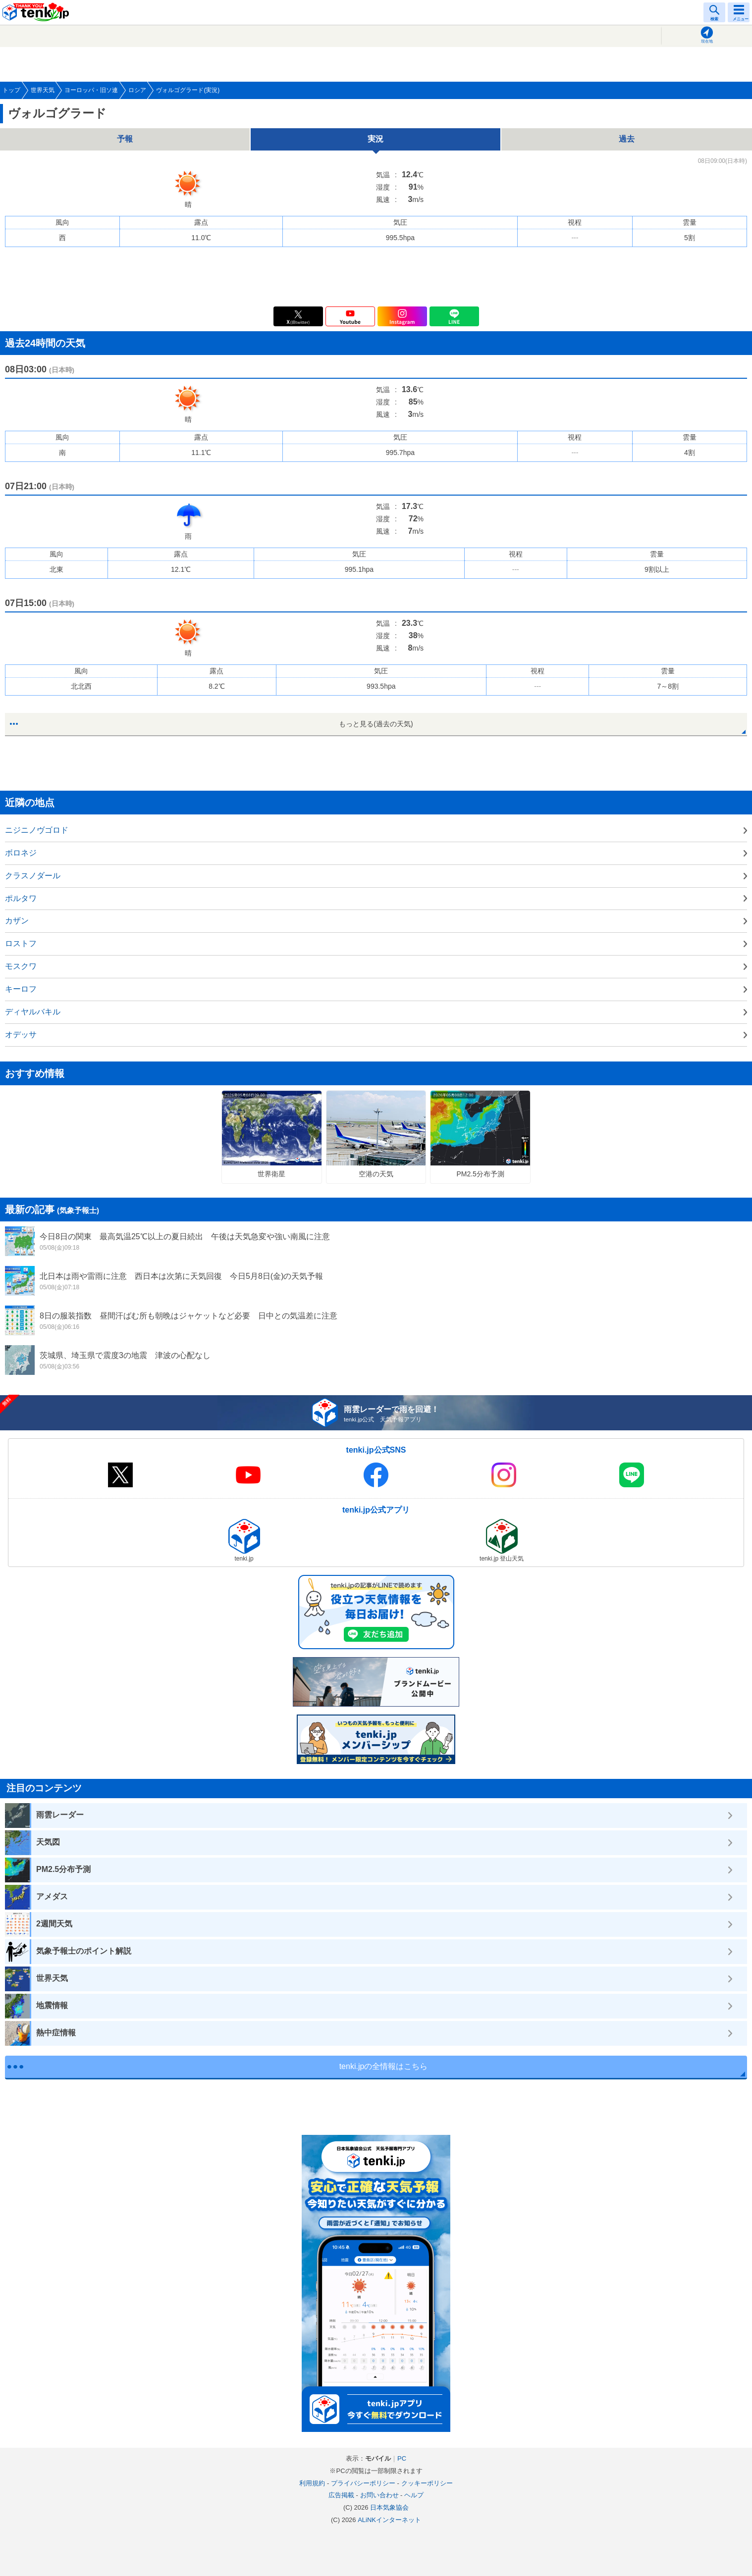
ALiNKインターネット (389, 2520)
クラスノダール (32, 875)
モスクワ (21, 966)
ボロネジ (21, 853)
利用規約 (312, 2483)
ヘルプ (414, 2495)
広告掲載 (341, 2495)
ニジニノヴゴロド (36, 830)
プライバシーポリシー (363, 2483)
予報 (125, 139)
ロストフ (21, 943)
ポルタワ (21, 898)
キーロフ (21, 989)
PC (401, 2458)
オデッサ (21, 1034)
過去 (627, 139)
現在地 (707, 41)
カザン (17, 920)
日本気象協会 (389, 2507)
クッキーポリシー (427, 2483)
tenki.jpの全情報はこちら (383, 2066)
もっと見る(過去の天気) (376, 724)
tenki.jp (37, 12)
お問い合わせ (379, 2495)
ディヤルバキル (32, 1012)
